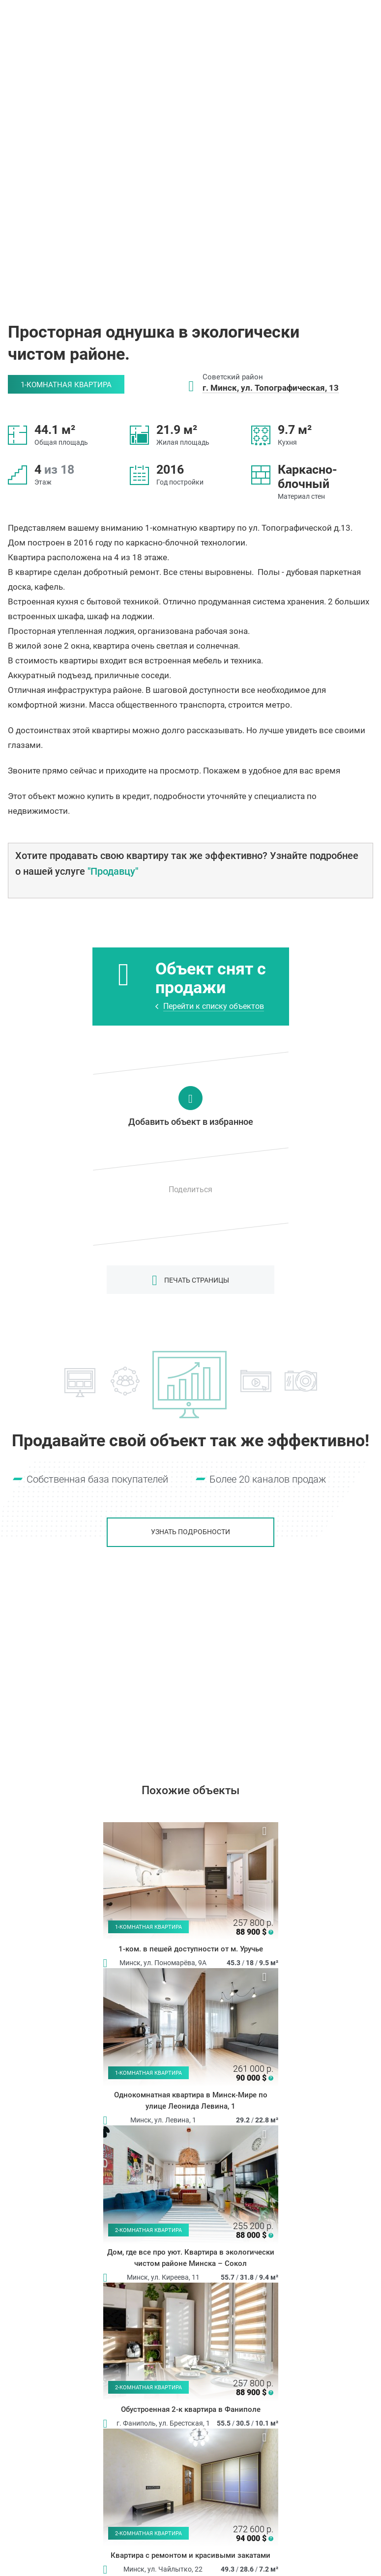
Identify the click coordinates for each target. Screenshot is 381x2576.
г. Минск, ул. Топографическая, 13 (271, 388)
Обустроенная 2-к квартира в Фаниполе (191, 2409)
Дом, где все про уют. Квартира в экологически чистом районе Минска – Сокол (190, 2258)
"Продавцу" (113, 871)
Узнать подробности (190, 1532)
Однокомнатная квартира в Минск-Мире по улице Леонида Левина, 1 (190, 2100)
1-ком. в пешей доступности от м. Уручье (190, 1949)
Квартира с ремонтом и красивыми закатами (190, 2555)
